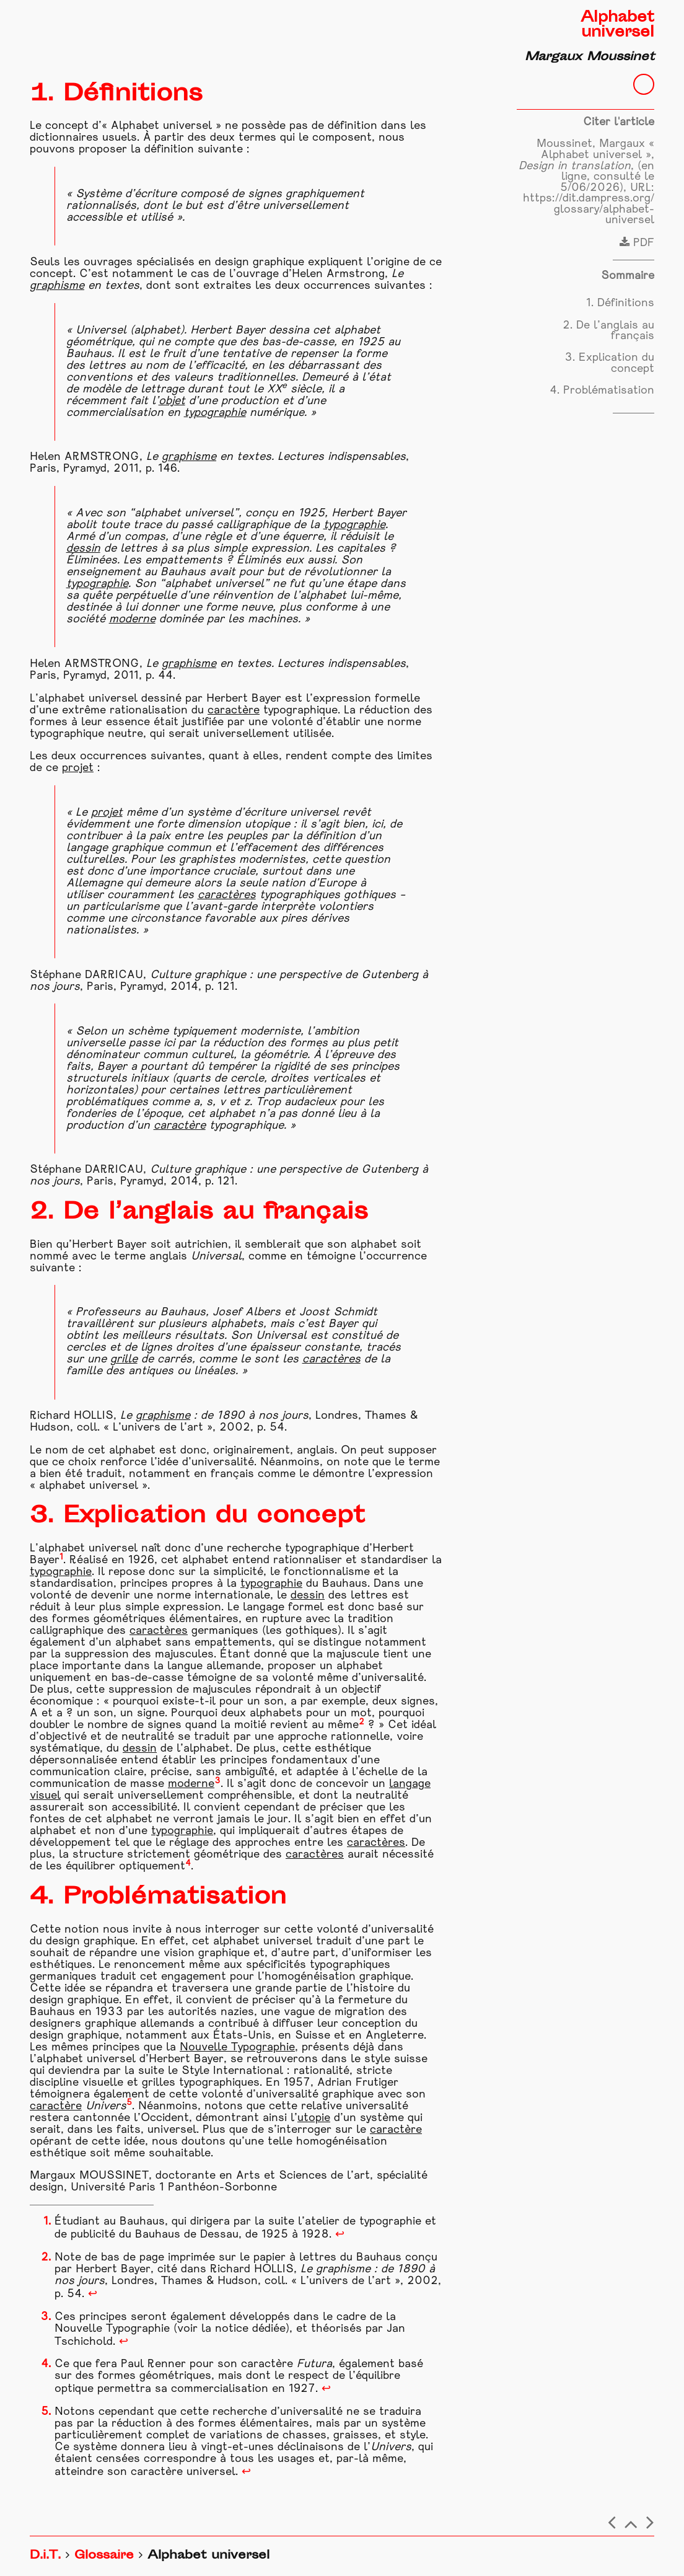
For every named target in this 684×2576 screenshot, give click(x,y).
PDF (637, 243)
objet (172, 401)
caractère (234, 710)
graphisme (57, 286)
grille (124, 1359)
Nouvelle (205, 2047)
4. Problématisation (602, 391)
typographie (215, 413)
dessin (83, 549)
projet (78, 768)
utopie (313, 2118)
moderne (132, 619)
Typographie (263, 2047)
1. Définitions (620, 303)
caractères (227, 895)
